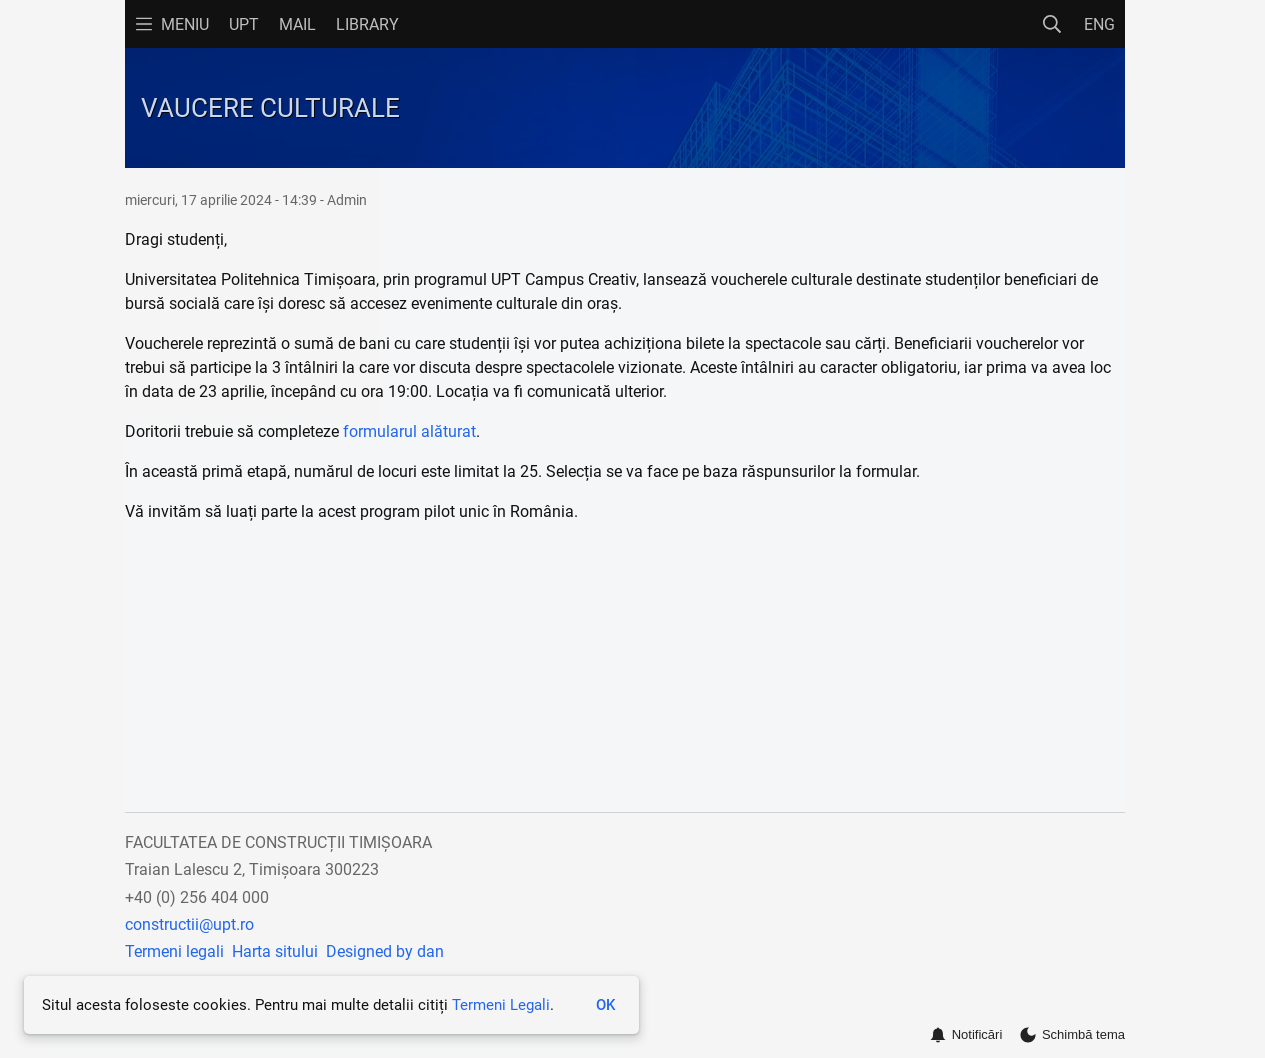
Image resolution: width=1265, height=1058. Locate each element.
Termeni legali (174, 951)
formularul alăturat (409, 431)
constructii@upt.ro (189, 924)
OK (605, 1005)
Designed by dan (385, 951)
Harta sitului (275, 951)
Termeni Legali (501, 1005)
